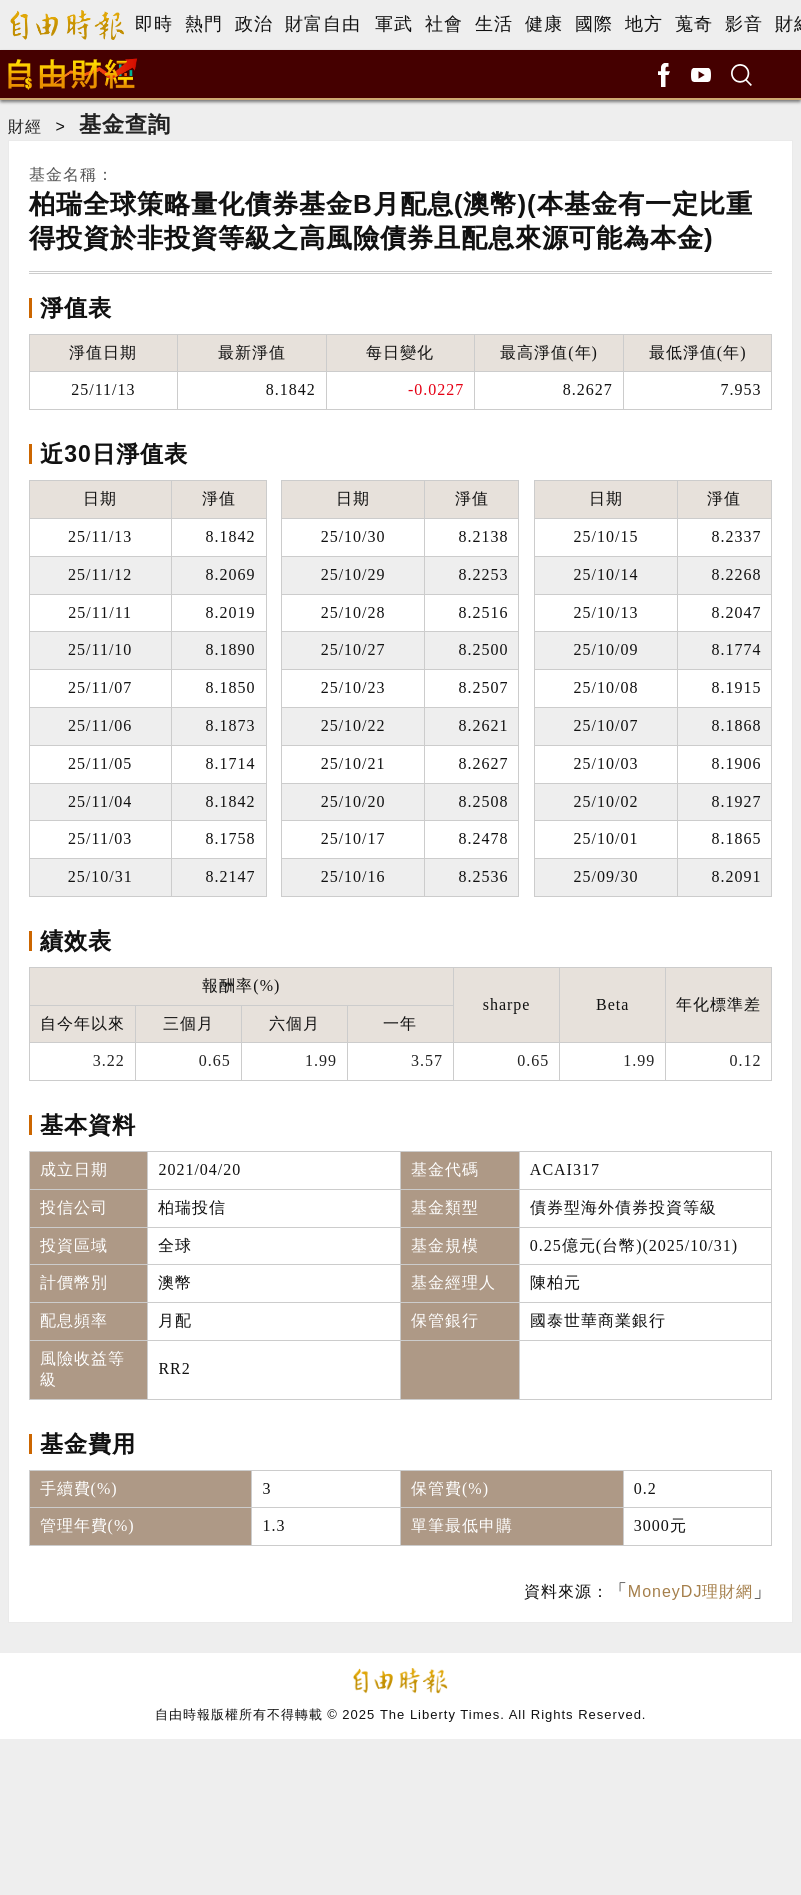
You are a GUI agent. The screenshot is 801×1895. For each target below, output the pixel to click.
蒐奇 (694, 24)
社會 (444, 24)
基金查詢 (125, 124)
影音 (744, 24)
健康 (544, 24)
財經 (25, 126)
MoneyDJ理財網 (691, 1591)
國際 (594, 24)
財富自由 (323, 24)
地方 (644, 24)
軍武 (394, 24)
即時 (154, 24)
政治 (254, 24)
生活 (494, 24)
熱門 (204, 24)
